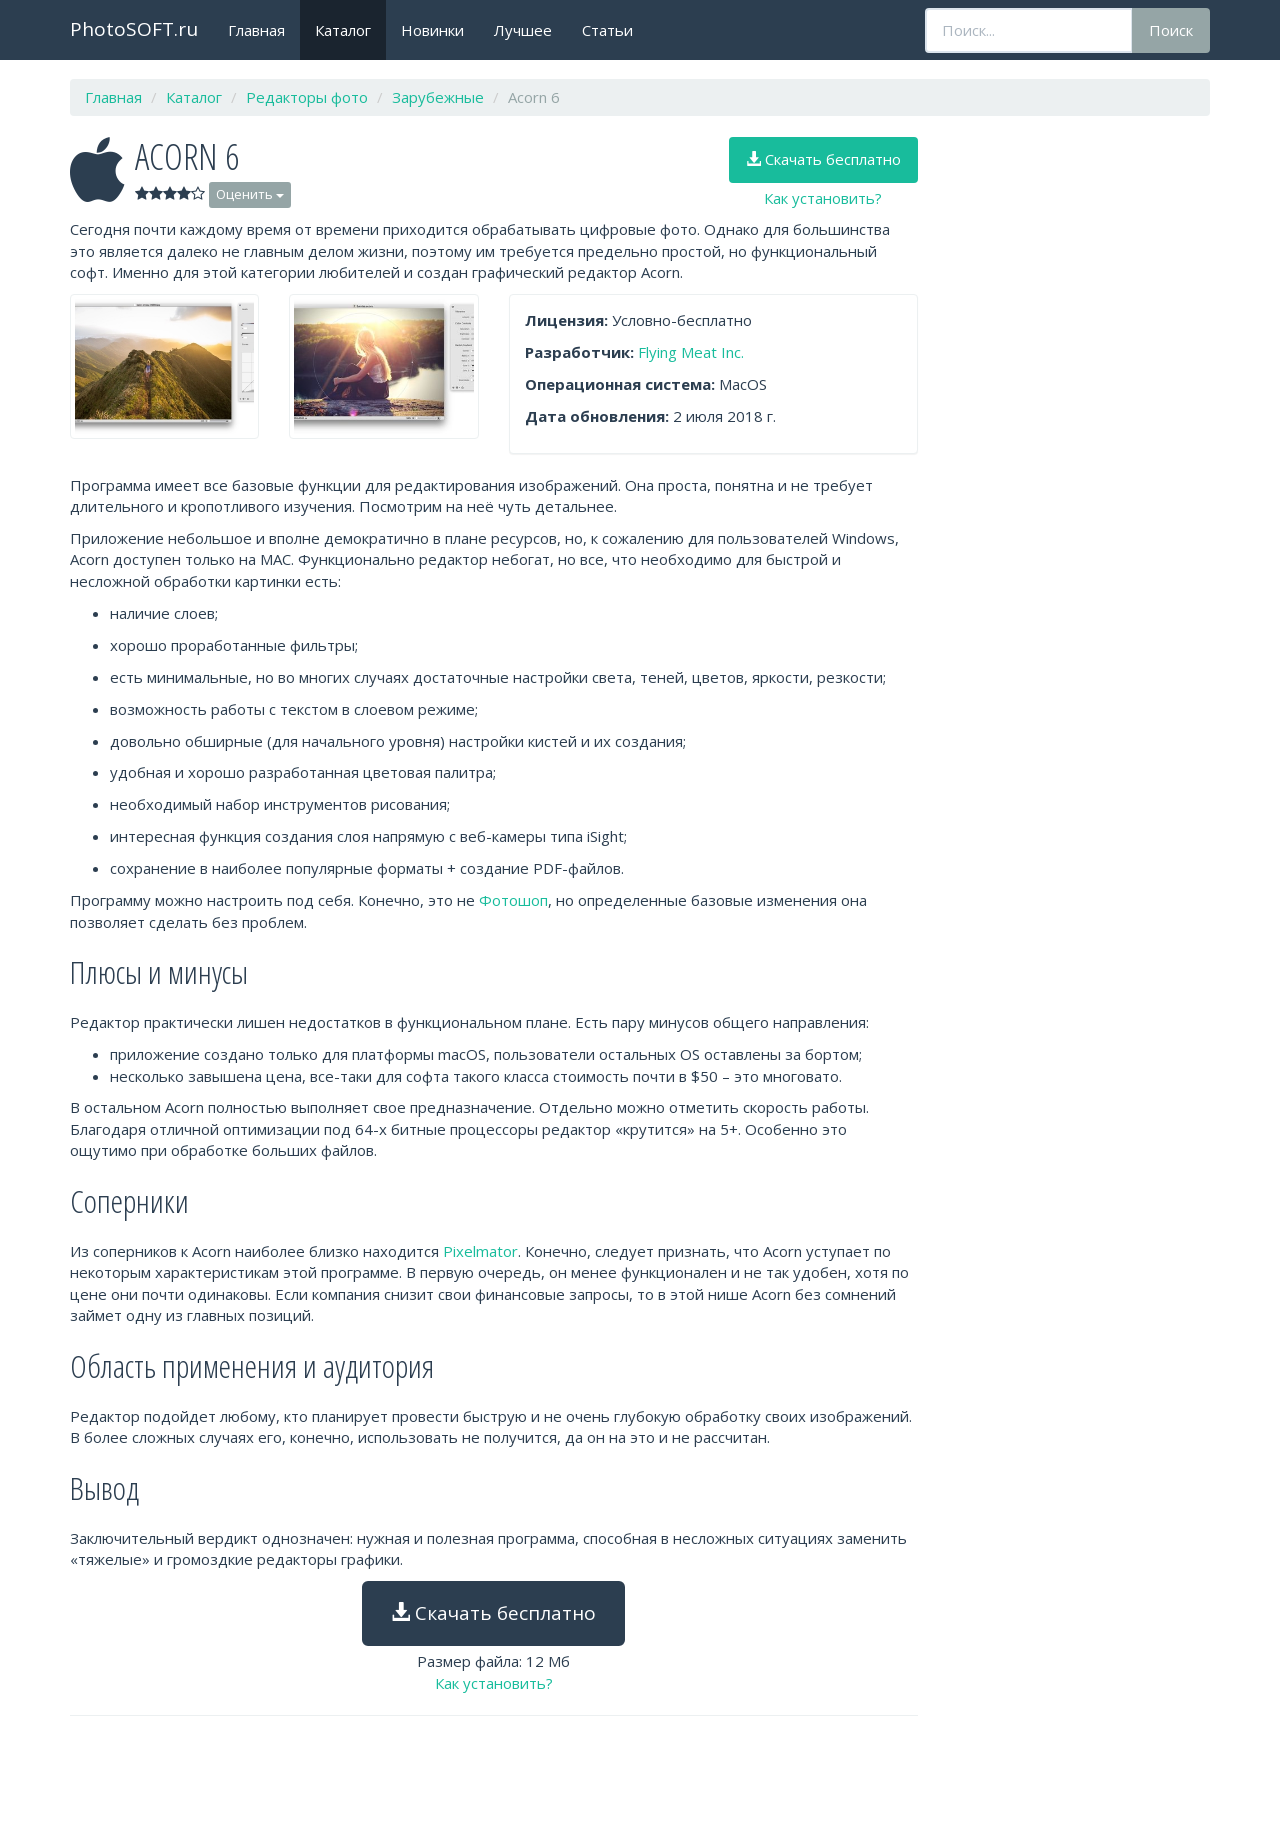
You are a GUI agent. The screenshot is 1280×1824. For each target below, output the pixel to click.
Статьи (607, 30)
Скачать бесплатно (823, 159)
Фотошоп (513, 900)
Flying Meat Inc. (691, 352)
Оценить (250, 194)
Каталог (343, 30)
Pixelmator (480, 1251)
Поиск (1171, 30)
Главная (256, 30)
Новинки (432, 30)
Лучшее (523, 30)
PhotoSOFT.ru (134, 29)
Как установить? (823, 198)
